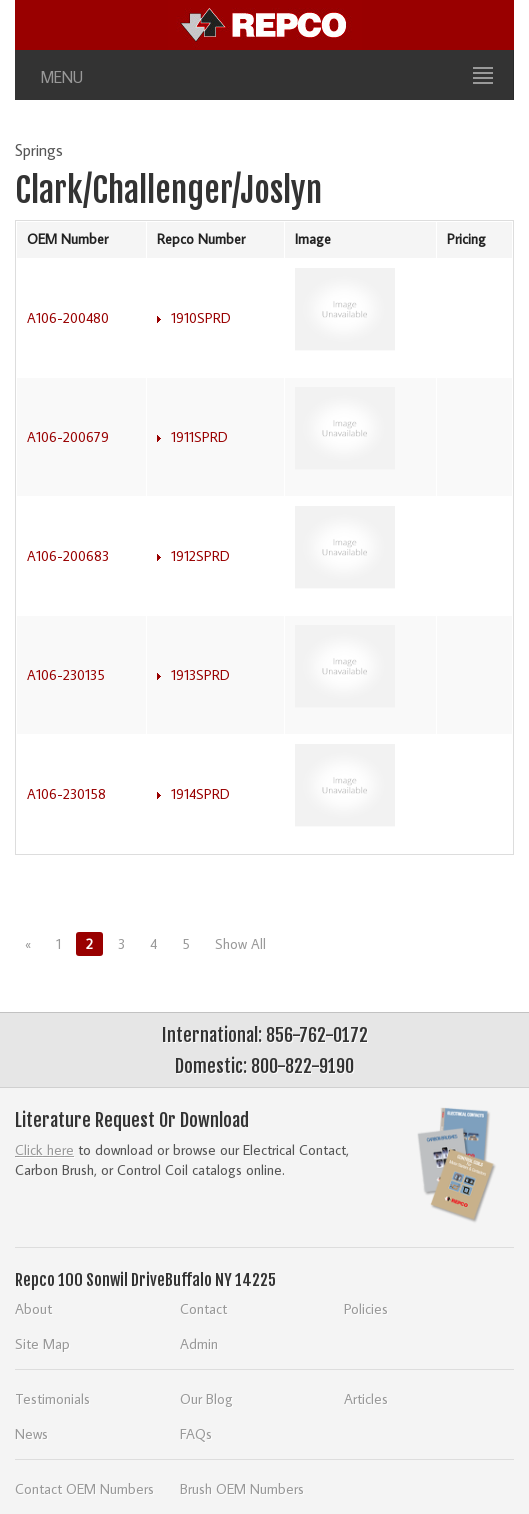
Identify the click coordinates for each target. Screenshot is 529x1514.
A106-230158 (66, 794)
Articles (366, 1398)
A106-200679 (68, 437)
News (31, 1433)
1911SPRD (199, 437)
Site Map (42, 1343)
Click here (44, 1149)
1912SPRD (200, 556)
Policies (366, 1308)
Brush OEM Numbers (242, 1488)
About (33, 1308)
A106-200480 (68, 318)
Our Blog (206, 1398)
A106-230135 (66, 675)
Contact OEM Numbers (84, 1488)
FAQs (196, 1433)
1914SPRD (200, 794)
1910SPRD (201, 318)
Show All (240, 944)
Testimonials (52, 1398)
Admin (199, 1343)
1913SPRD (200, 675)
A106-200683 (68, 556)
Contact (203, 1308)
